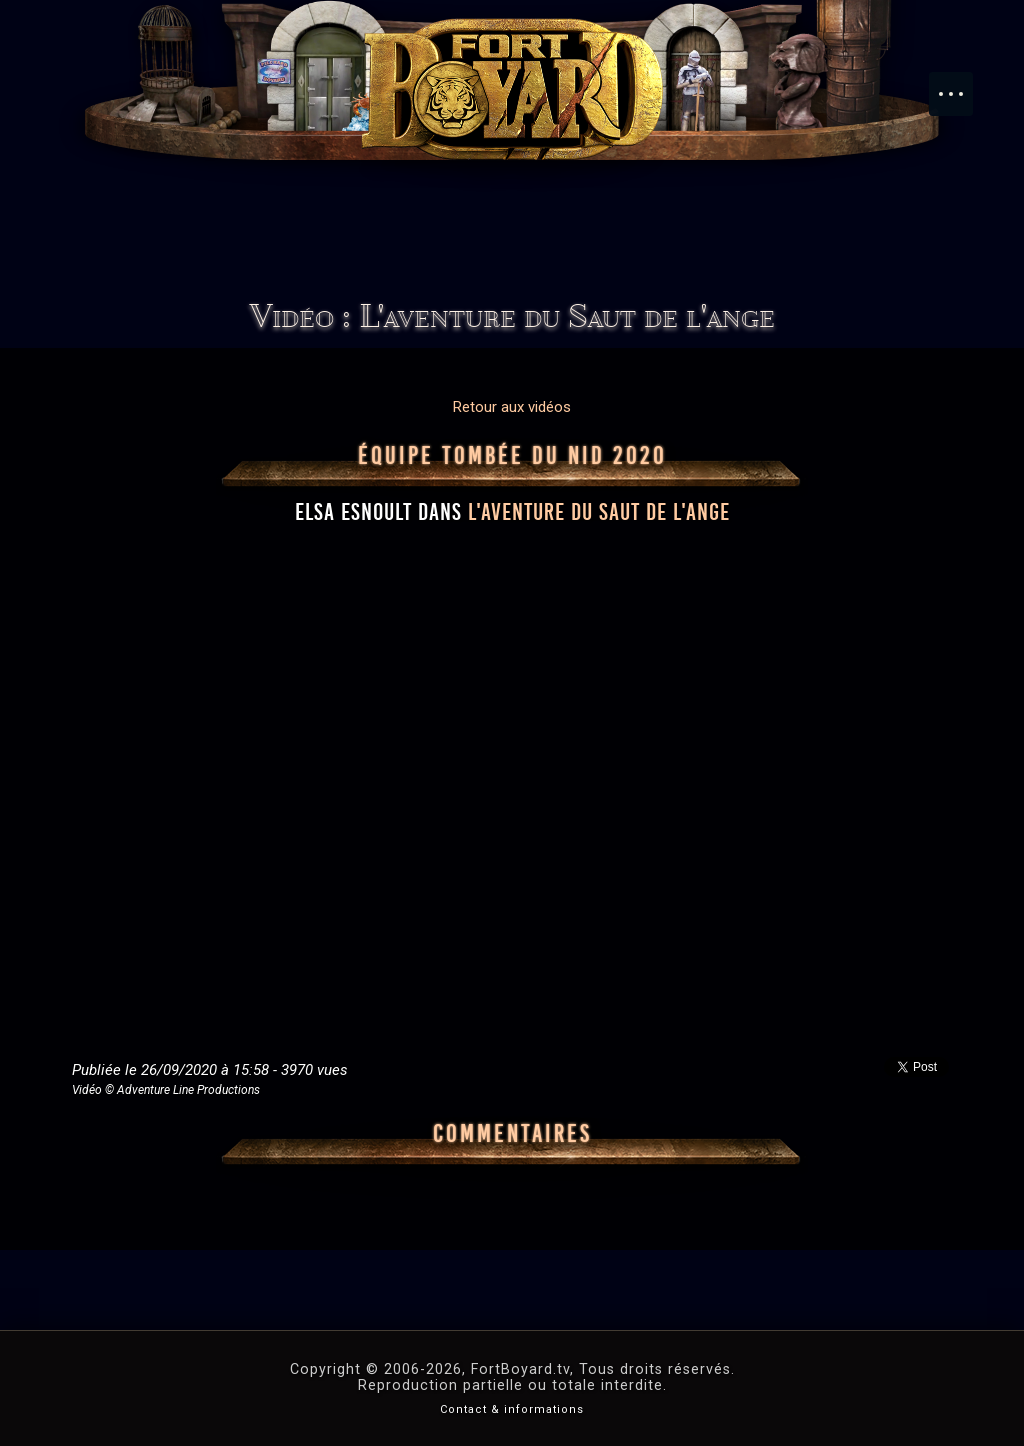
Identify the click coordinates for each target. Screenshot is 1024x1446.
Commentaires (512, 1134)
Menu (961, 84)
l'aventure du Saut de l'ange (599, 512)
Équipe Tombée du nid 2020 (512, 456)
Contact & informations (512, 1409)
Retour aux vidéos (512, 407)
